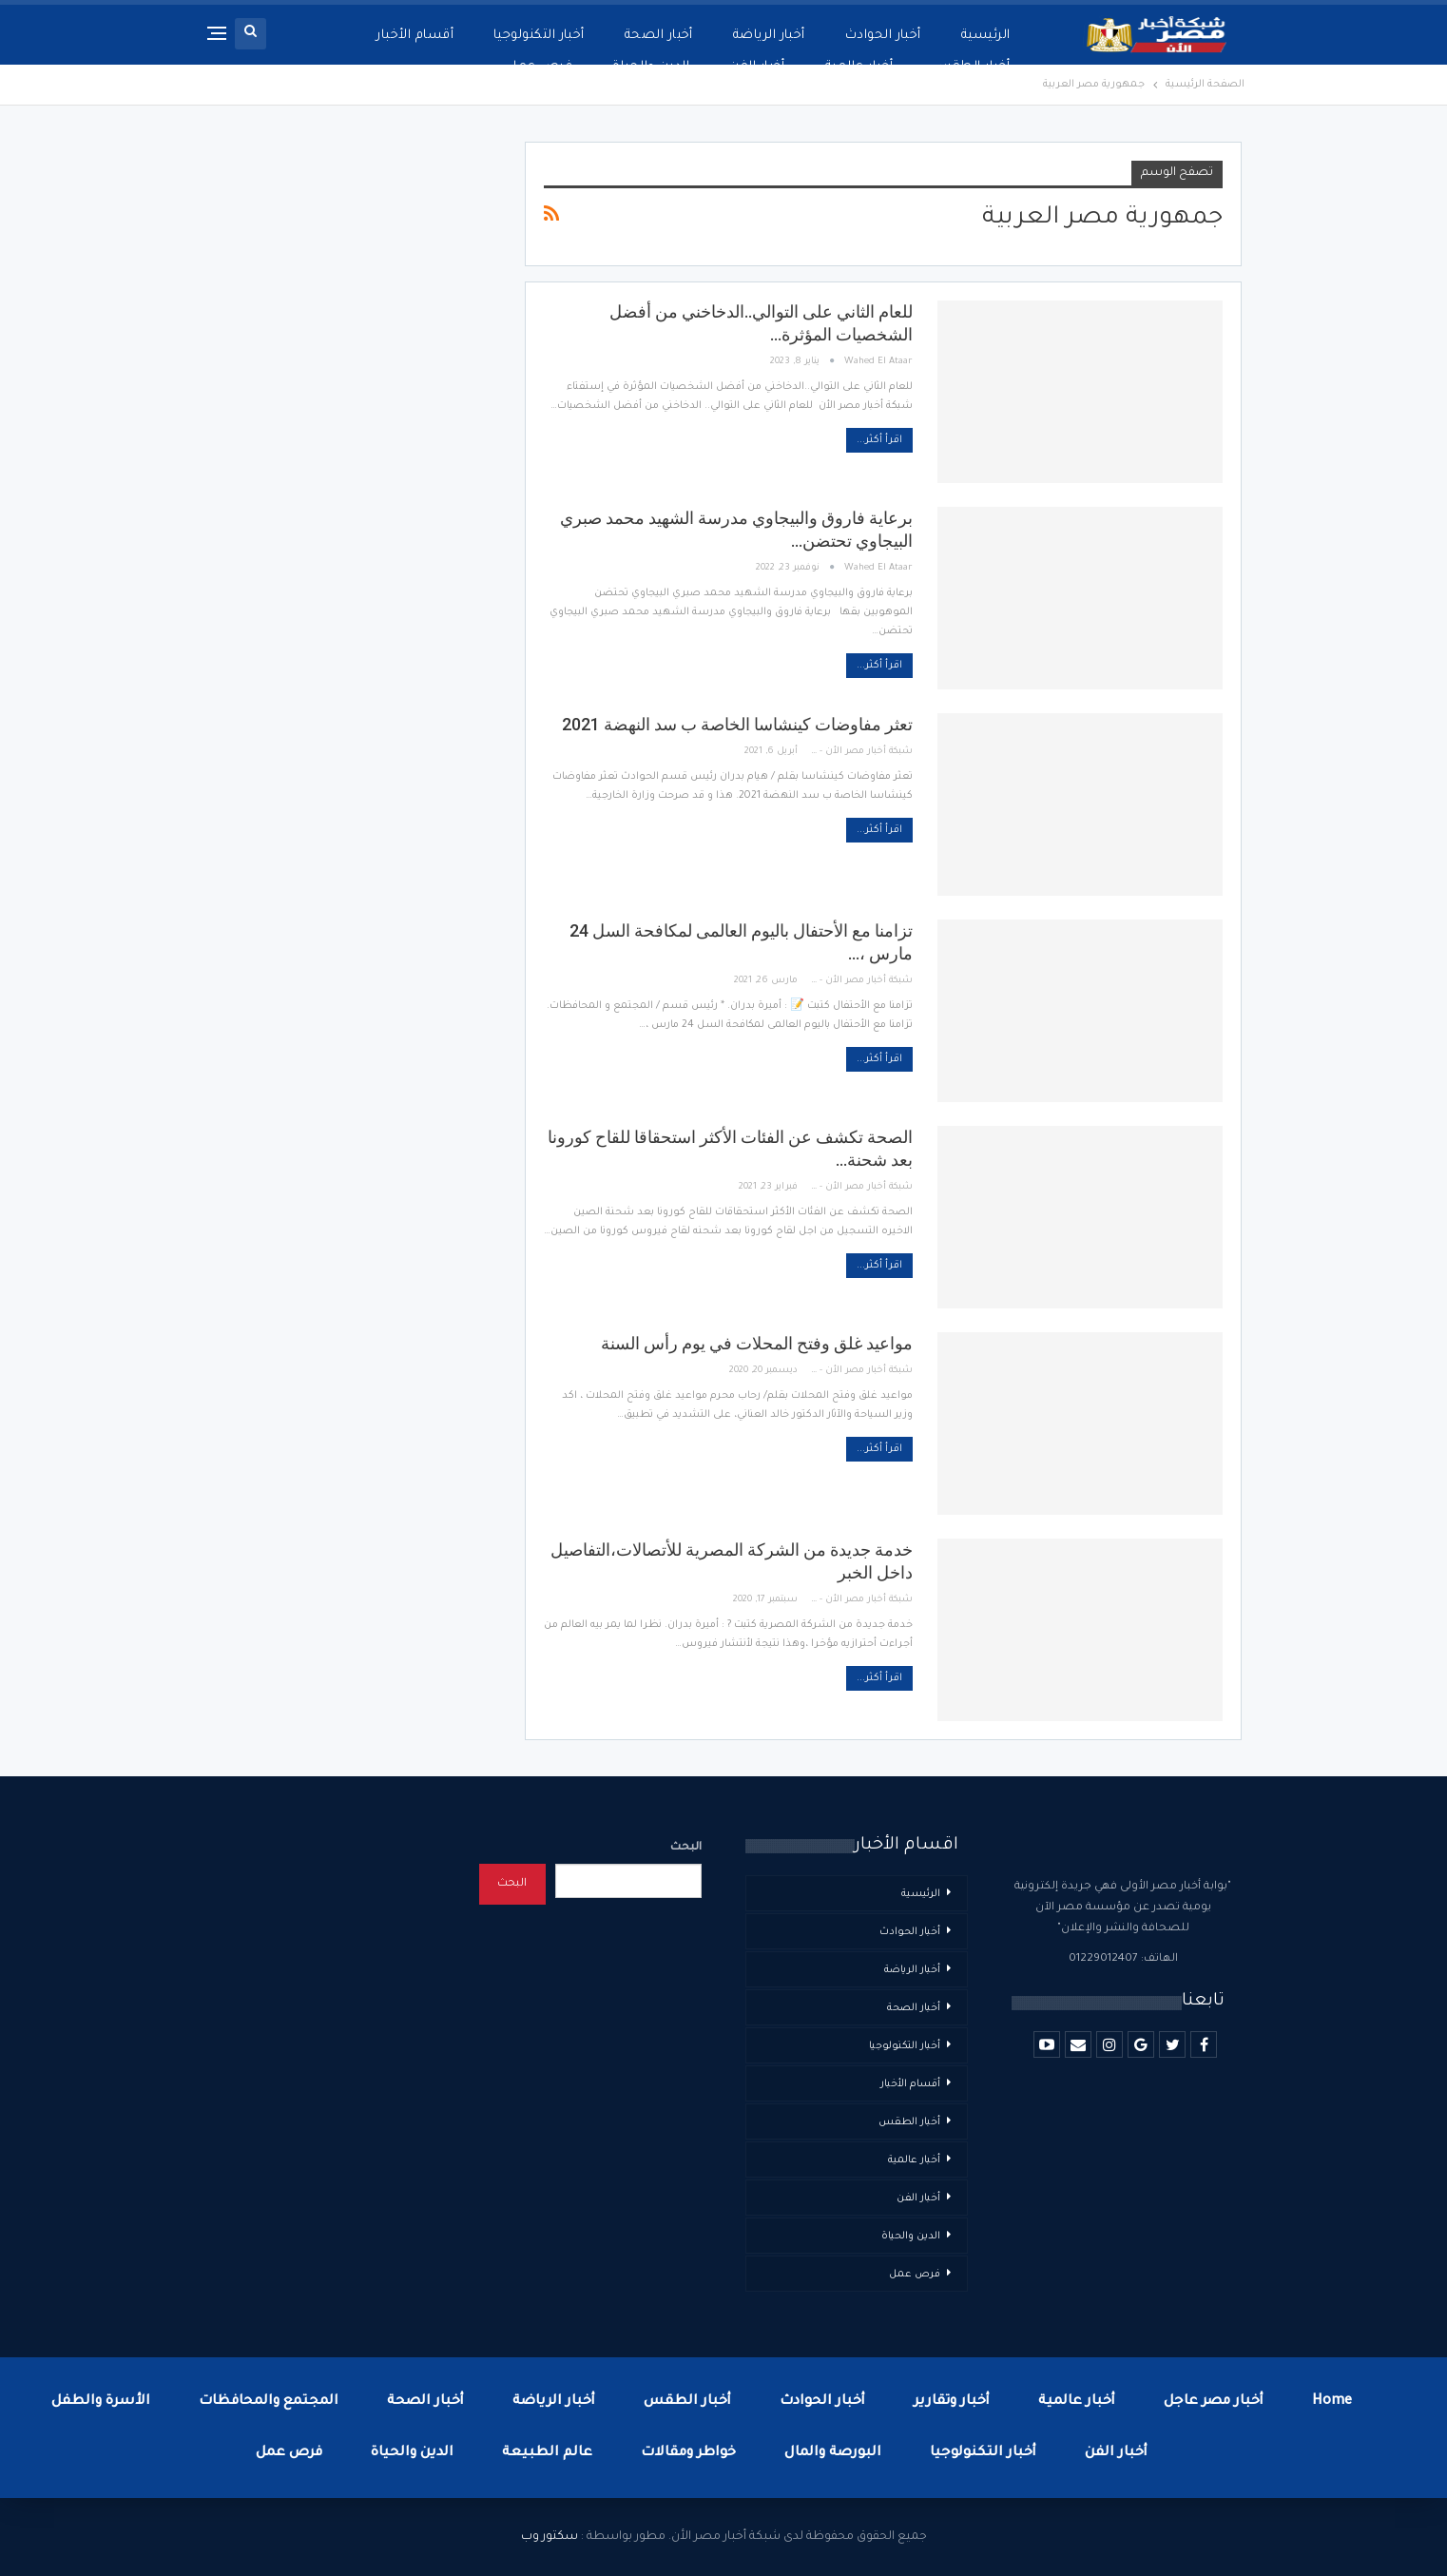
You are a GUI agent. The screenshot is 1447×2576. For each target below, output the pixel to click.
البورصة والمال (832, 2453)
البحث (686, 1848)
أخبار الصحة (659, 36)
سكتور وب (549, 2537)
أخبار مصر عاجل (1214, 2402)
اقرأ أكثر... (879, 440)
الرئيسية (986, 36)
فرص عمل (539, 67)
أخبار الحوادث (883, 36)
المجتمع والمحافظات (268, 2402)
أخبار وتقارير (952, 2402)
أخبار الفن (757, 67)
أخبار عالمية (859, 67)
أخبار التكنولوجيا (539, 36)
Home (1332, 2402)
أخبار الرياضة (769, 36)
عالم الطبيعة (547, 2453)
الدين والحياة (650, 67)
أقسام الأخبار (414, 36)
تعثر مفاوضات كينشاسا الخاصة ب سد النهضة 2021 (737, 724)
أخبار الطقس (971, 67)
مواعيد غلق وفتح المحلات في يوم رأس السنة (757, 1343)
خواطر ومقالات (688, 2453)
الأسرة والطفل (100, 2402)
